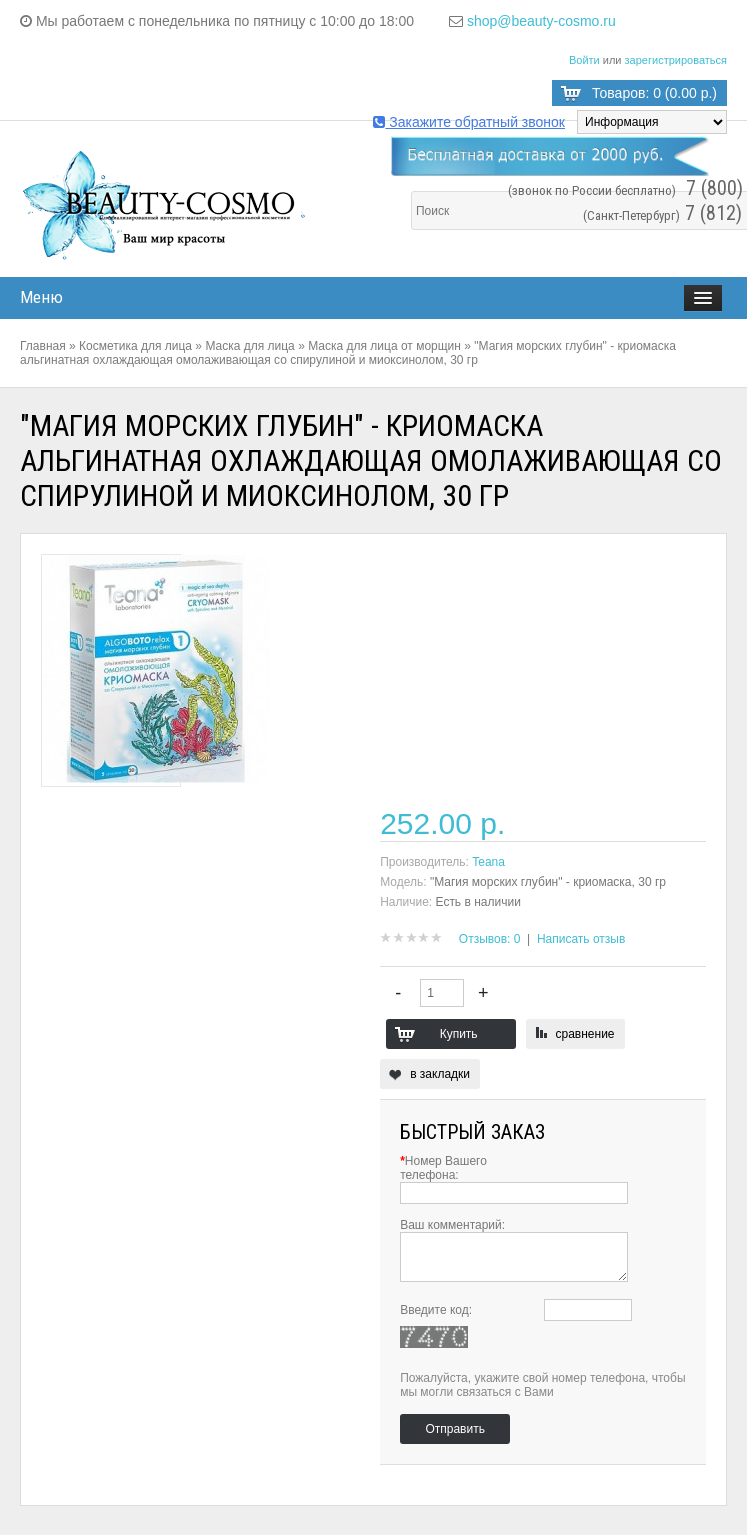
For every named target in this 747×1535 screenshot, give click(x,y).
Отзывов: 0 (490, 939)
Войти (584, 60)
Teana (488, 862)
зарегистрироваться (676, 60)
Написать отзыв (581, 939)
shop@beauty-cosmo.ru (541, 21)
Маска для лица (249, 346)
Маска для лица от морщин (384, 346)
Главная (43, 346)
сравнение (585, 1034)
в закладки (440, 1074)
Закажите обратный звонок (469, 122)
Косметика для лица (135, 346)
